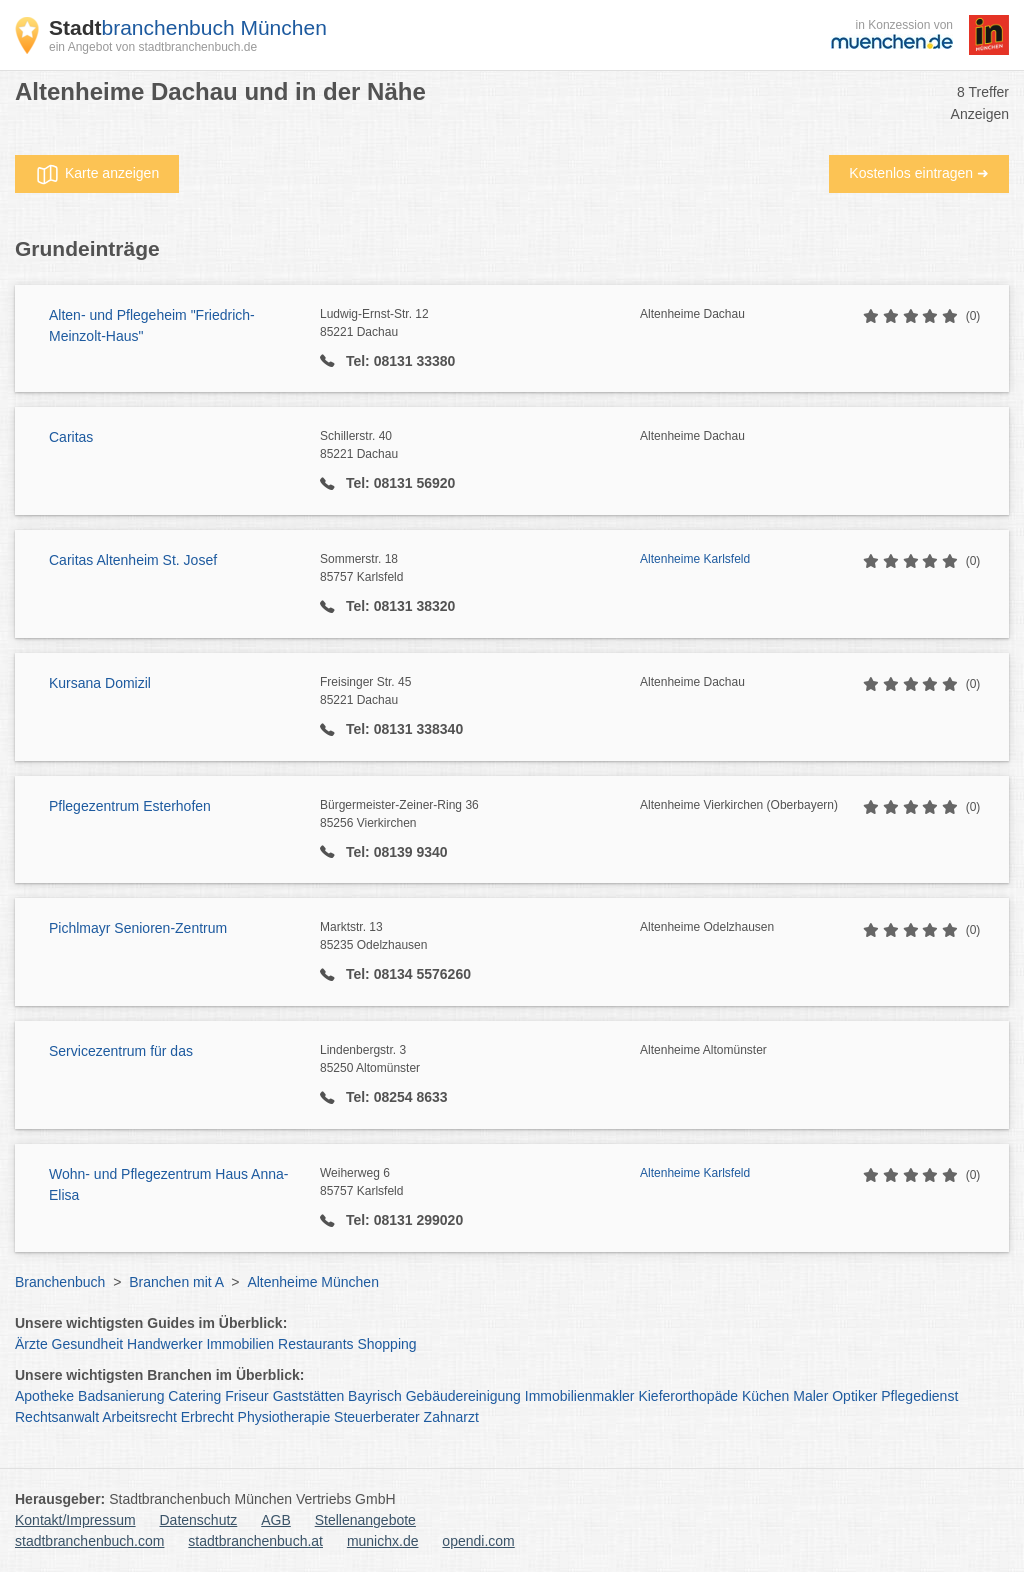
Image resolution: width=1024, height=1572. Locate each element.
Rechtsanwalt (57, 1417)
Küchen (765, 1396)
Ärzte (31, 1344)
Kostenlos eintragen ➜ (919, 173)
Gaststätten (309, 1396)
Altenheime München (313, 1282)
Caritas (71, 437)
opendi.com (478, 1541)
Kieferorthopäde (688, 1396)
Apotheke (44, 1396)
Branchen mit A (176, 1282)
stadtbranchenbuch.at (255, 1541)
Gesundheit (88, 1344)
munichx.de (383, 1541)
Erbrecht (207, 1417)
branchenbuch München (188, 27)
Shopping (386, 1344)
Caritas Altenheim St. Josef (133, 560)
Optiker (854, 1396)
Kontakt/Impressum (75, 1520)
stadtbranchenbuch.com (89, 1541)
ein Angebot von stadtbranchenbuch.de (153, 47)
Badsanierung (121, 1396)
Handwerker (164, 1344)
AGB (276, 1520)
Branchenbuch (60, 1282)
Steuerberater (377, 1417)
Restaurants (315, 1344)
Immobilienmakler (580, 1396)
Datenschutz (199, 1520)
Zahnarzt (451, 1417)
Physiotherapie (284, 1417)
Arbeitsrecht (139, 1417)
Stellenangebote (365, 1520)
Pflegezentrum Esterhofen (130, 806)
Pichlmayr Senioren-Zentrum (138, 928)
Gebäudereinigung (463, 1396)
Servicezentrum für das (121, 1051)
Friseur (247, 1396)
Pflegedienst (919, 1396)
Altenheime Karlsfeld (695, 559)
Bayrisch (375, 1396)
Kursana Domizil (100, 683)
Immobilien (240, 1344)
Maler (810, 1396)
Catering (194, 1396)
